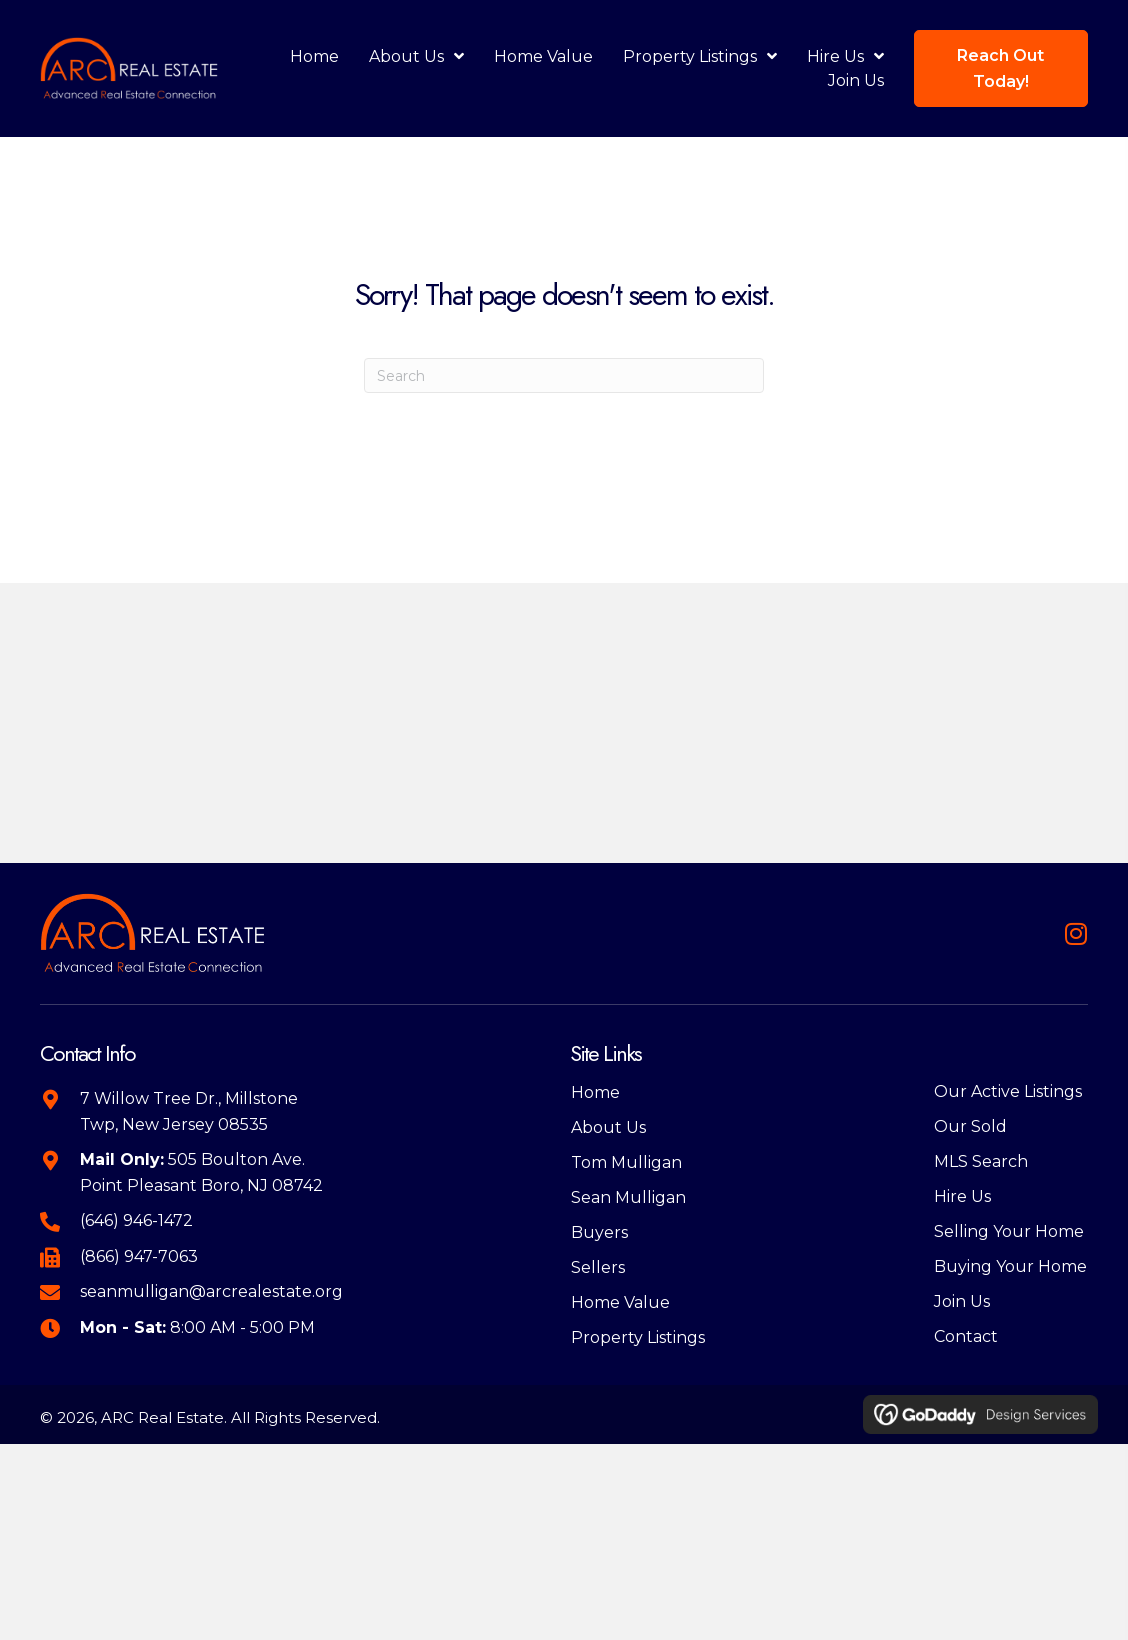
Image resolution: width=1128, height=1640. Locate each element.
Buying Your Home (1010, 1266)
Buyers (599, 1232)
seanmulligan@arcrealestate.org (211, 1291)
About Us (608, 1127)
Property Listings (638, 1337)
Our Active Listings (1008, 1091)
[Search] (564, 375)
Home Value (620, 1302)
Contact (966, 1336)
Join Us (962, 1301)
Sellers (598, 1267)
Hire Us (962, 1196)
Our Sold (970, 1126)
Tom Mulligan (626, 1162)
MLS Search (981, 1161)
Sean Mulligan (628, 1197)
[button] (1075, 933)
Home (595, 1092)
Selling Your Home (1009, 1231)
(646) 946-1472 (136, 1220)
